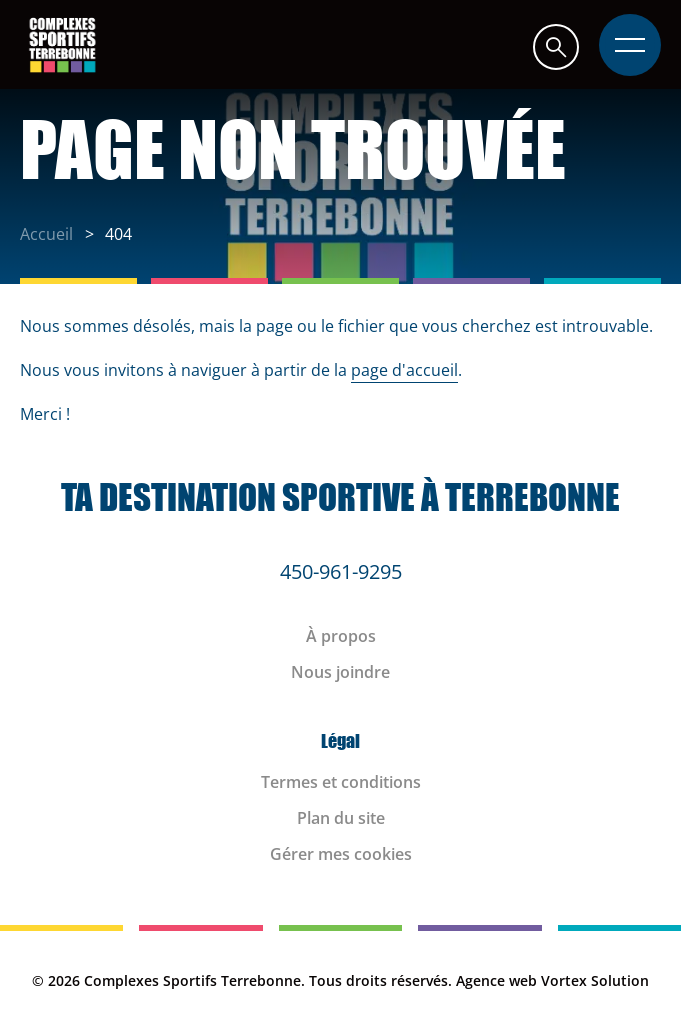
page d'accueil (404, 370)
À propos (341, 636)
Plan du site (341, 818)
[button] (556, 46)
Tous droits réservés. (380, 980)
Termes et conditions (341, 782)
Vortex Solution (595, 980)
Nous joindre (340, 672)
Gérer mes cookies (341, 854)
